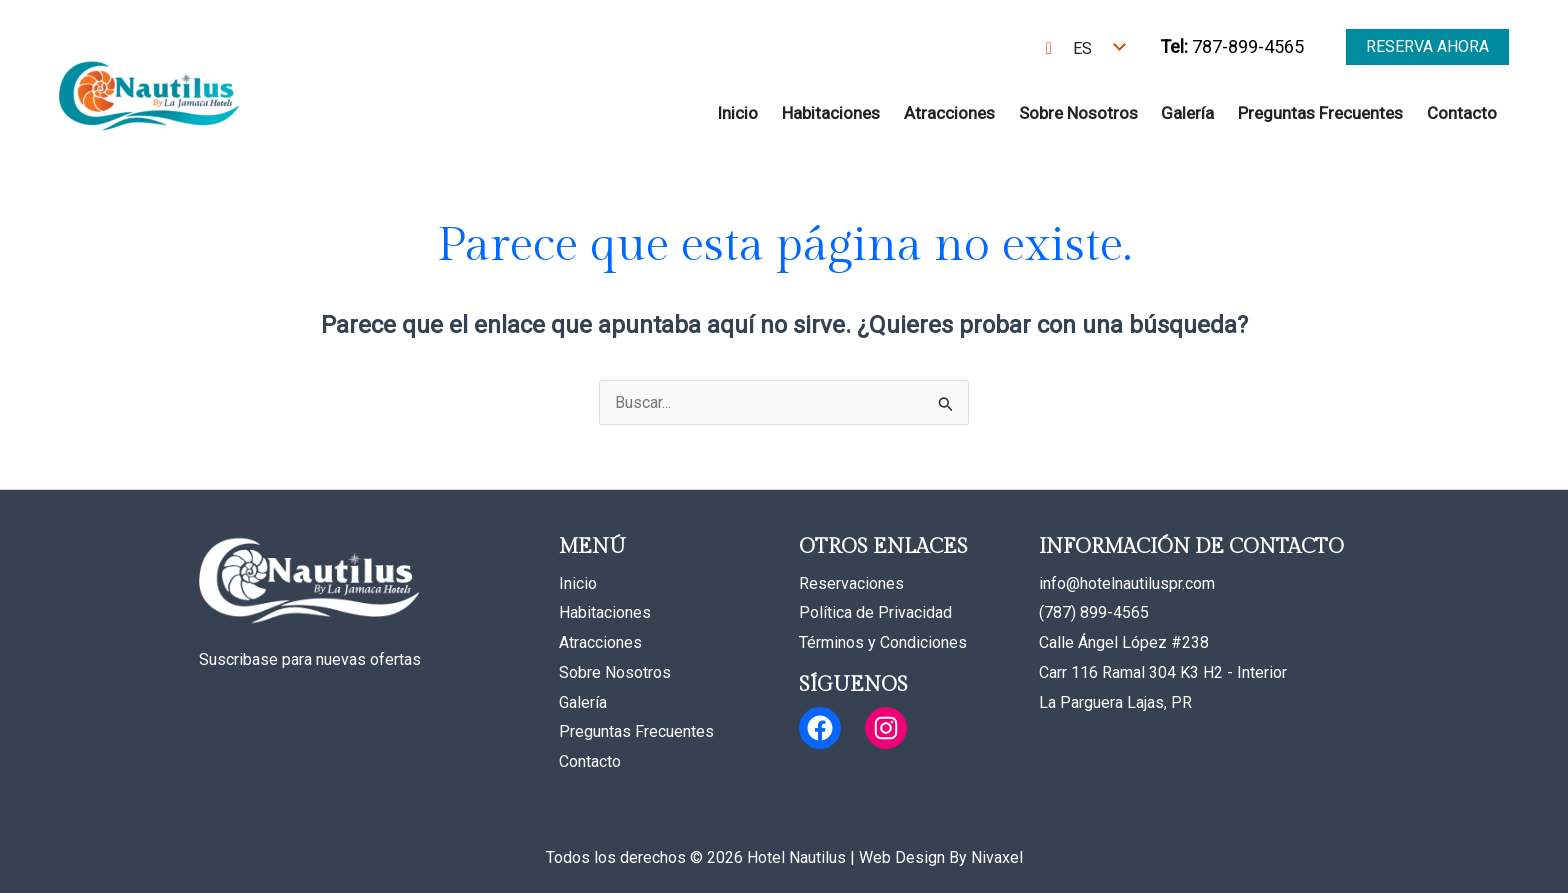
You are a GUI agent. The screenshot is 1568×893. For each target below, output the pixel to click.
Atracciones (949, 113)
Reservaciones (851, 583)
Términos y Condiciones (883, 642)
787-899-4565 (1232, 46)
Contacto (1462, 113)
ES (1082, 48)
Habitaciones (831, 113)
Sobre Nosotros (1078, 113)
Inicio (737, 113)
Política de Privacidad (875, 612)
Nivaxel (997, 857)
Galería (1187, 113)
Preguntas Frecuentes (1320, 113)
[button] (1427, 47)
